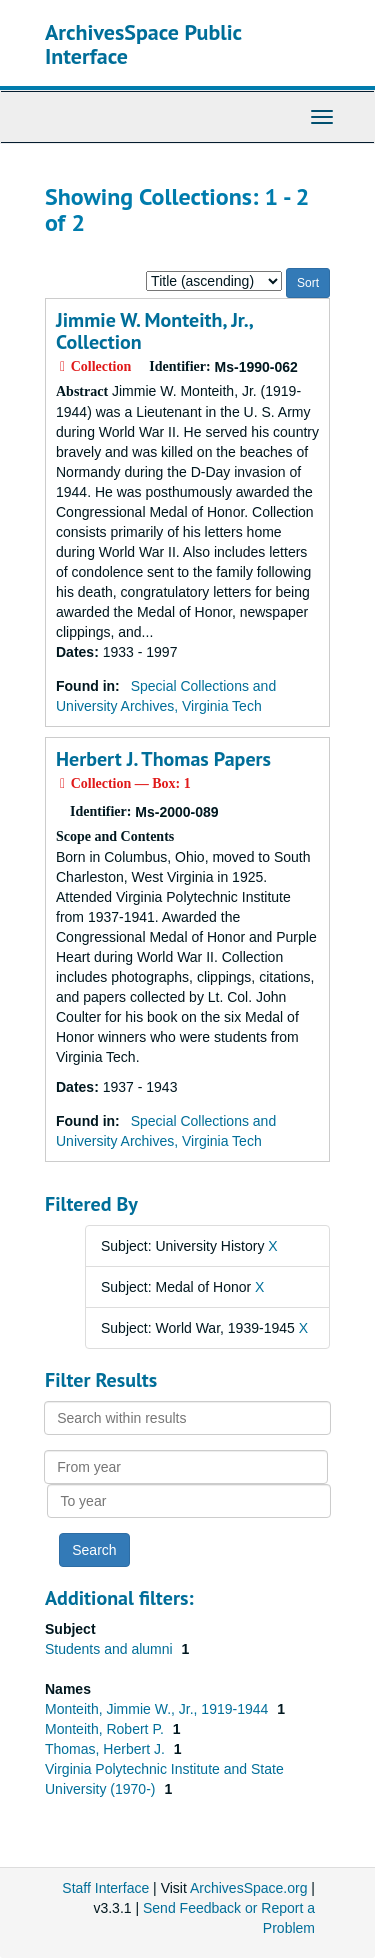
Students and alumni (111, 1649)
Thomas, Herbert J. (107, 1749)
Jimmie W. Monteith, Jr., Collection (154, 331)
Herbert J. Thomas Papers (163, 759)
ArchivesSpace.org (249, 1888)
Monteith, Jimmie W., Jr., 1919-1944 (158, 1709)
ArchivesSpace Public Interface (143, 44)
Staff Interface (105, 1888)
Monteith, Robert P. (106, 1729)
